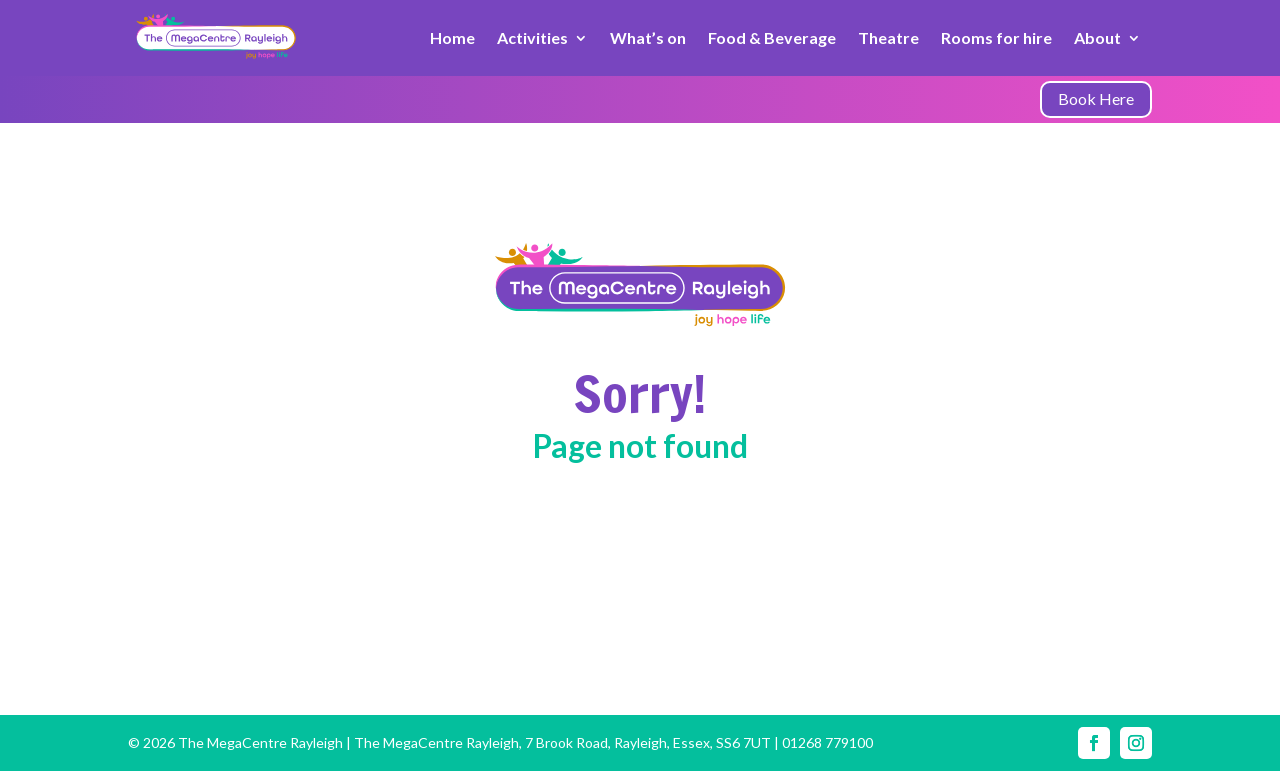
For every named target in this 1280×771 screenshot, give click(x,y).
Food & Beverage (772, 37)
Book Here (1096, 98)
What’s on (648, 37)
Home (452, 37)
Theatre (888, 37)
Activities (532, 37)
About (1097, 37)
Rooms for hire (996, 37)
